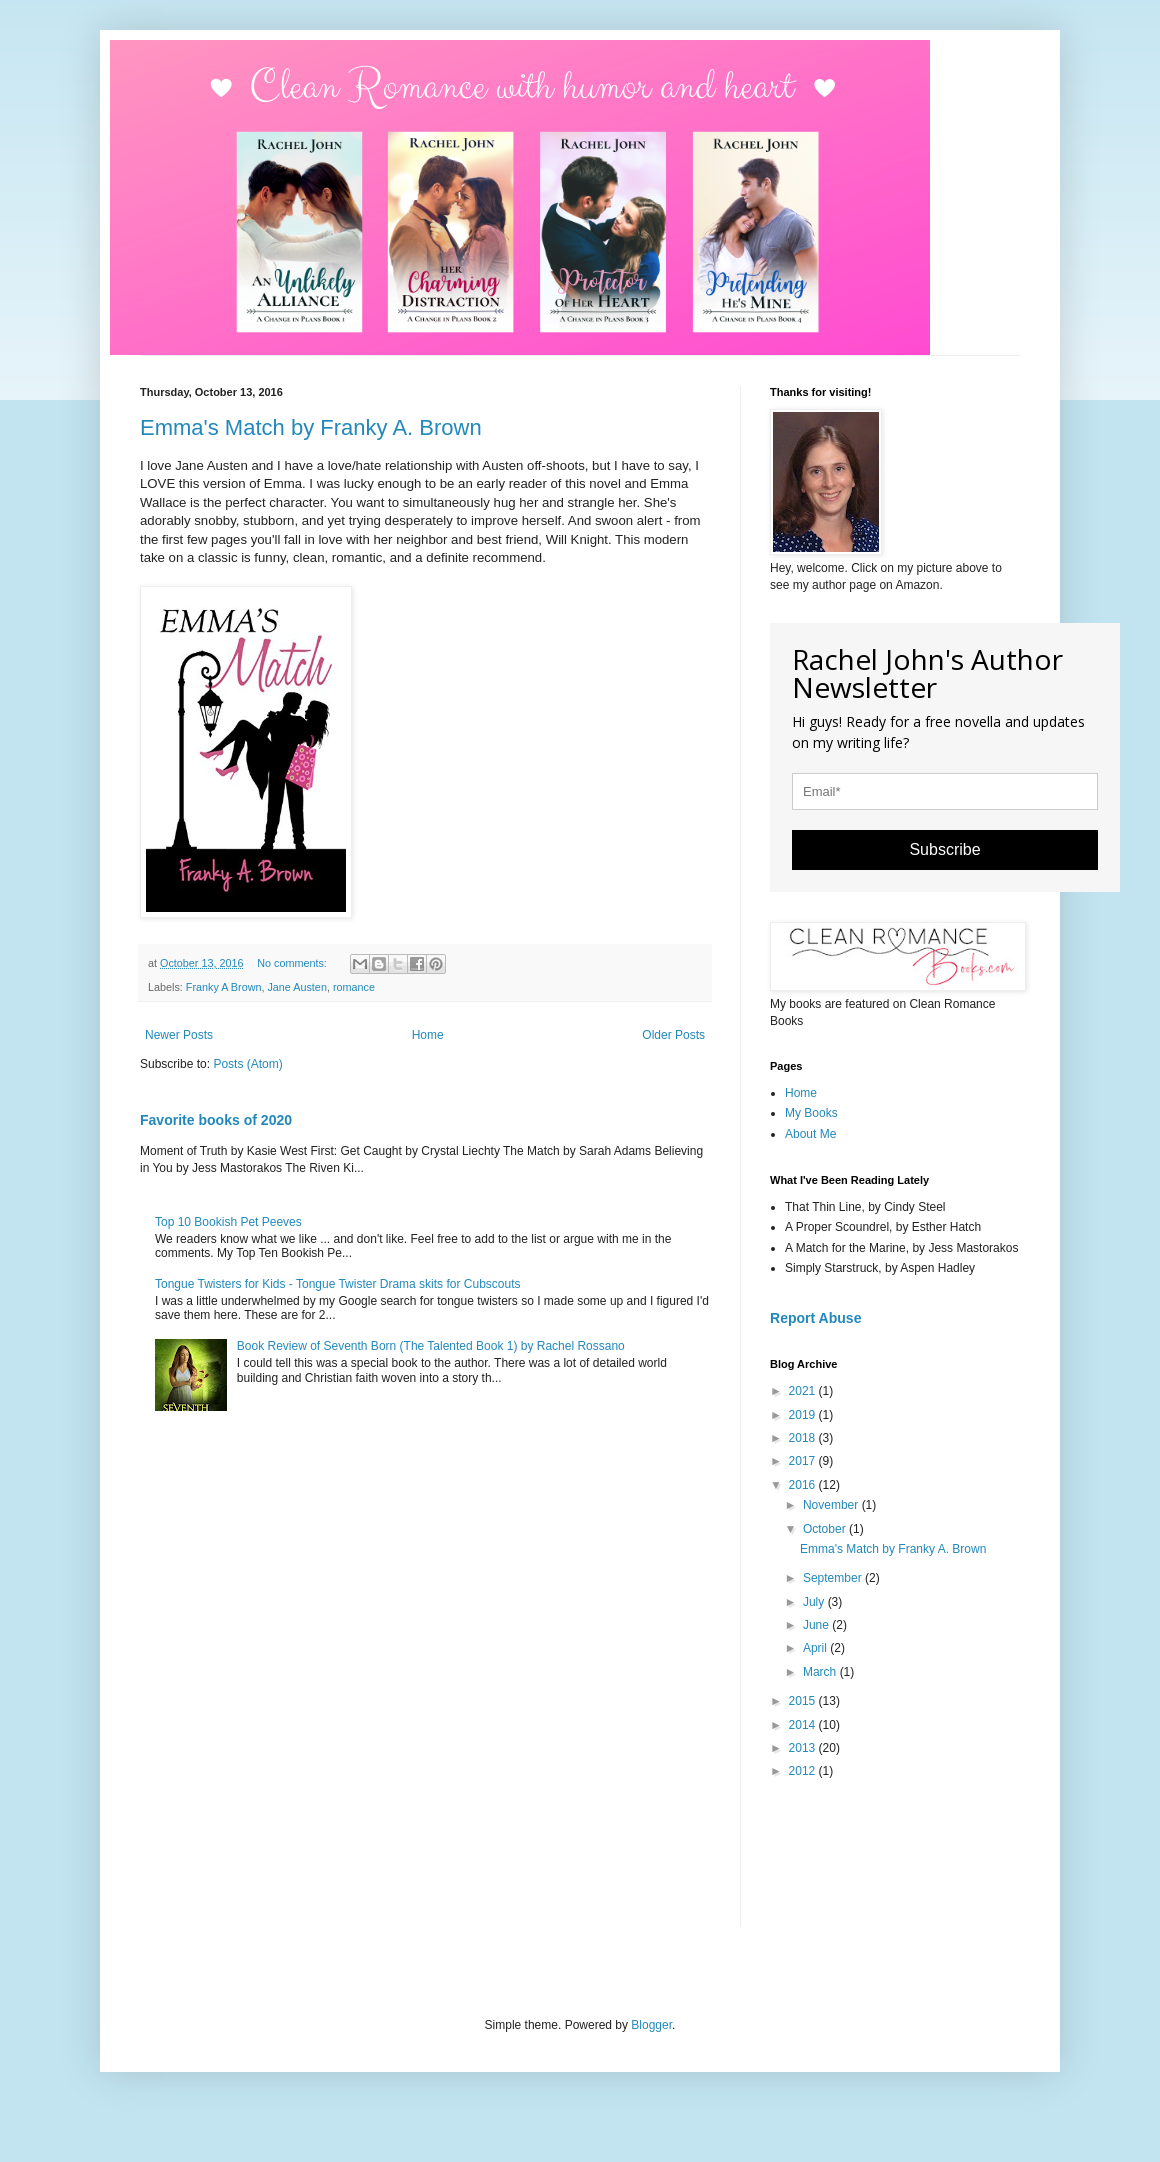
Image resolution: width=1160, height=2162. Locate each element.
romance (354, 987)
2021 (804, 1391)
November (832, 1505)
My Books (811, 1113)
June (817, 1625)
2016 (804, 1485)
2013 (804, 1748)
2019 (804, 1415)
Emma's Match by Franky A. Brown (311, 427)
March (821, 1672)
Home (428, 1035)
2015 (804, 1701)
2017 (804, 1461)
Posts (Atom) (247, 1064)
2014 (804, 1725)
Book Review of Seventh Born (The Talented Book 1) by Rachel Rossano (431, 1346)
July (815, 1602)
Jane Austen (296, 987)
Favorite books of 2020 (216, 1120)
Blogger (651, 2025)
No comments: (293, 963)
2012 (804, 1771)
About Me (810, 1134)
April (816, 1648)
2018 (804, 1438)
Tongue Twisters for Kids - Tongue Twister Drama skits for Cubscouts (337, 1284)
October (826, 1529)
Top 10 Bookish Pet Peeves (228, 1222)
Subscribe (944, 849)
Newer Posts (179, 1035)
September (834, 1578)
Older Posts (673, 1035)
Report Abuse (815, 1318)
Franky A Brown (224, 987)
